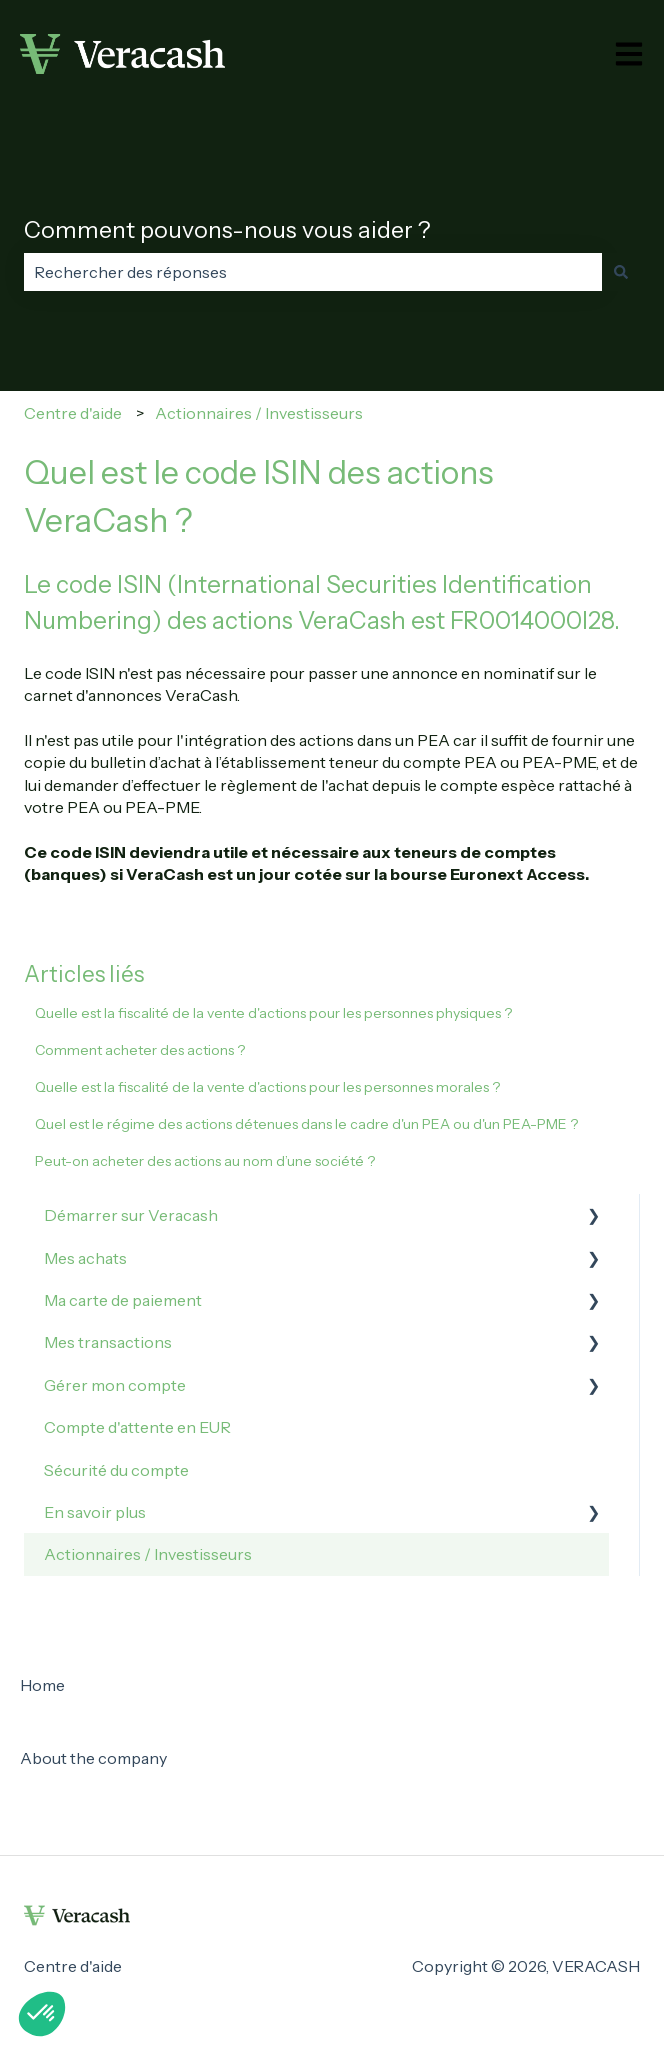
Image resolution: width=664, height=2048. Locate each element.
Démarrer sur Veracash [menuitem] (131, 1215)
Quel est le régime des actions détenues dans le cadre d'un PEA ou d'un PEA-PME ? (306, 1124)
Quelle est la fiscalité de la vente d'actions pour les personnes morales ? (267, 1087)
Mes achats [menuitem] (85, 1258)
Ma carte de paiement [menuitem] (123, 1300)
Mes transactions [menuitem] (108, 1342)
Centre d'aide (73, 413)
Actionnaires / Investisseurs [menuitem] (148, 1554)
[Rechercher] (621, 272)
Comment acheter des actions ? (140, 1050)
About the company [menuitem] (93, 1758)
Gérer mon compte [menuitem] (115, 1385)
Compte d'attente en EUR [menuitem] (137, 1427)
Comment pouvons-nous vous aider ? (227, 230)
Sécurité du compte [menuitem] (116, 1470)
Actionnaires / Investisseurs (259, 413)
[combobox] (313, 272)
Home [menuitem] (42, 1685)
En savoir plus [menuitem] (95, 1512)
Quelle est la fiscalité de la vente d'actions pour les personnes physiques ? (273, 1013)
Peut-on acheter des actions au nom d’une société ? (205, 1161)
